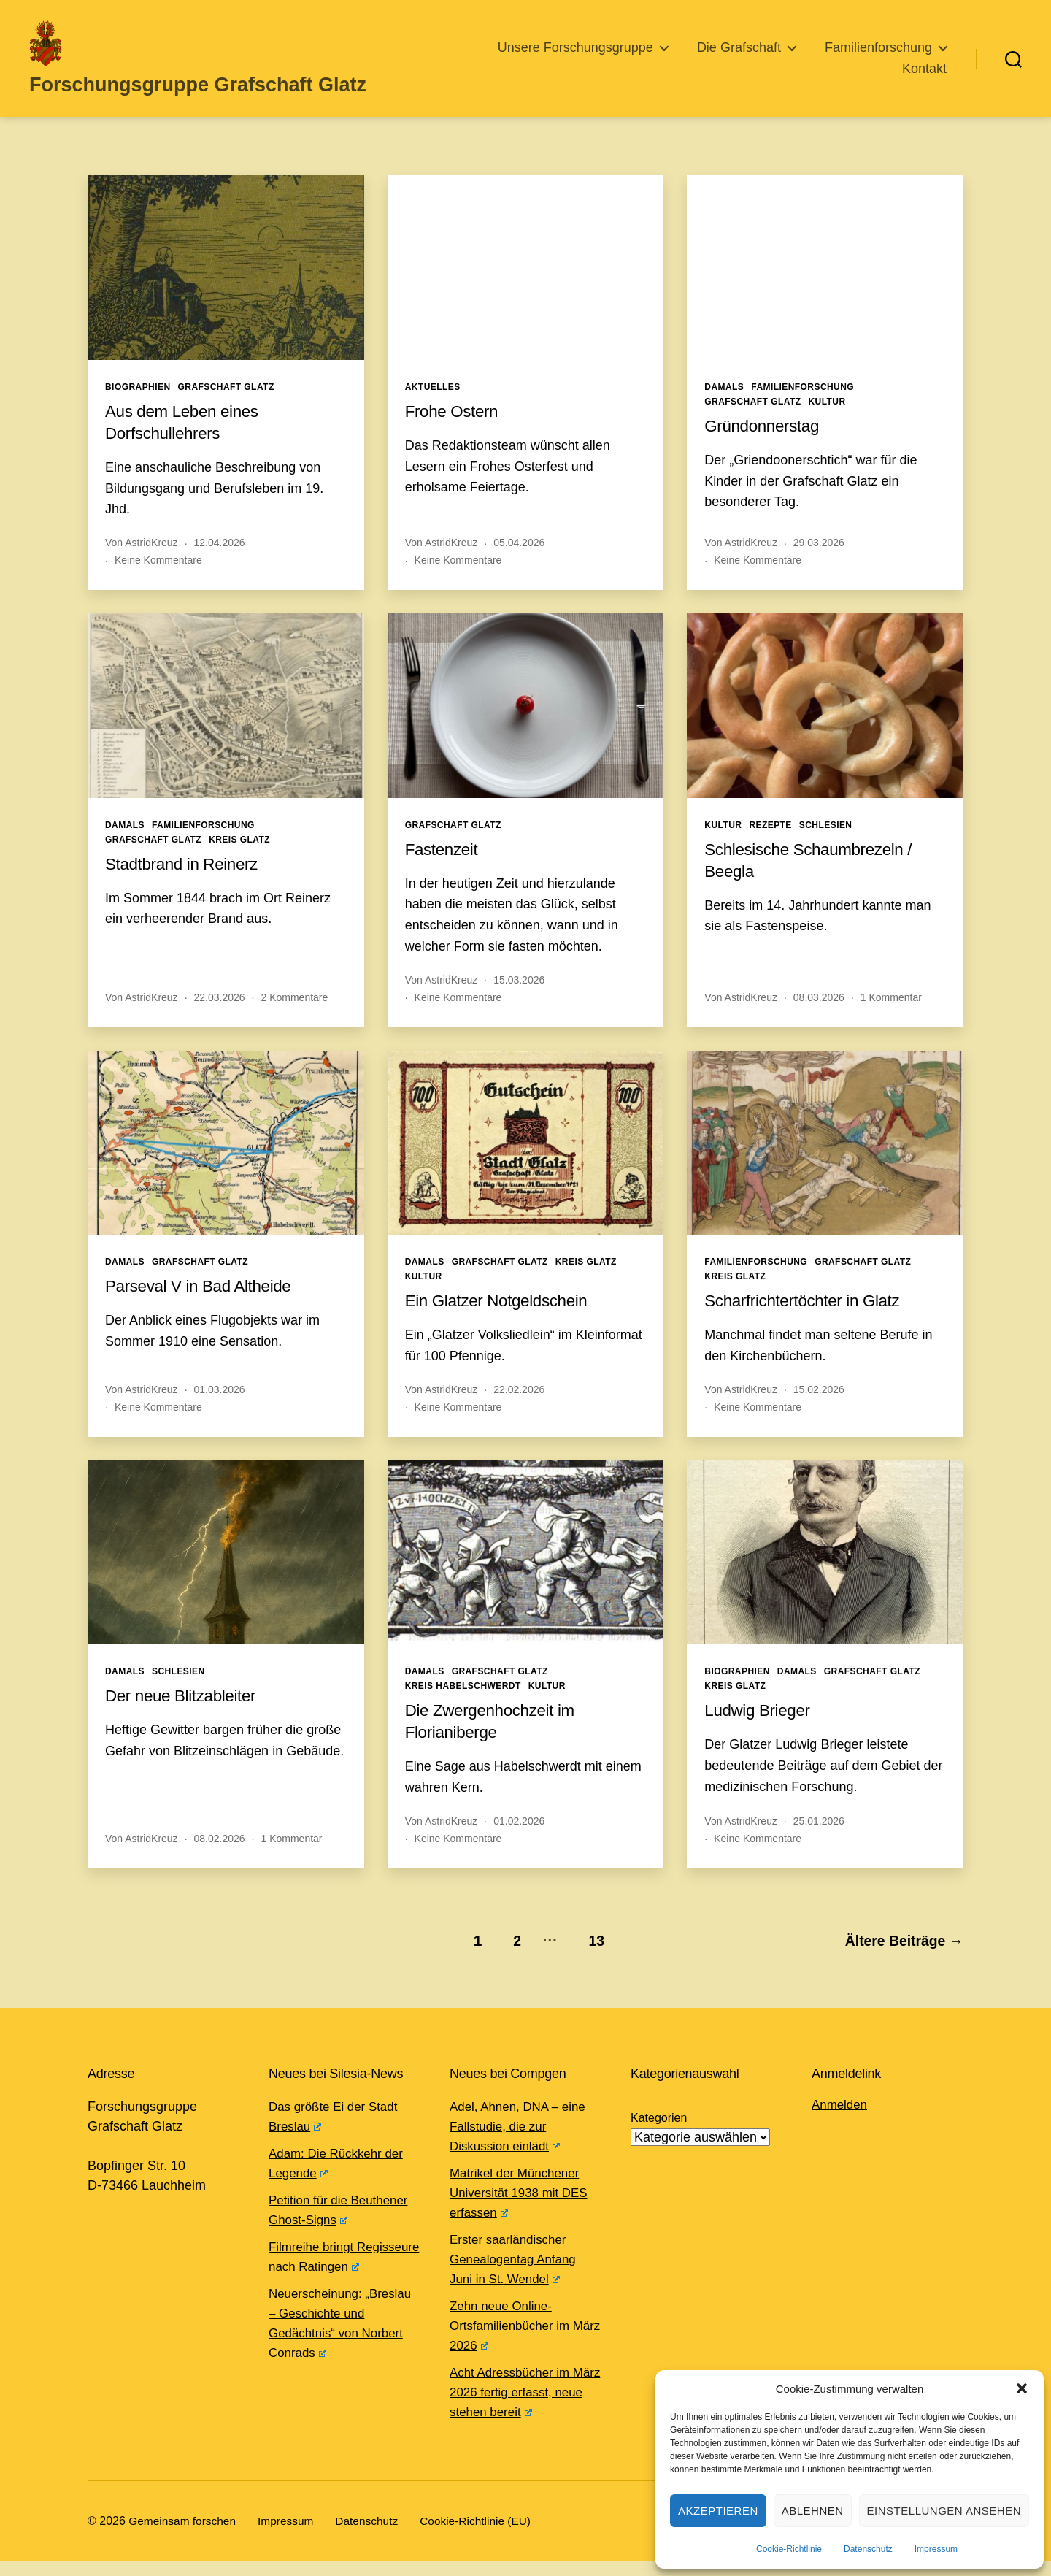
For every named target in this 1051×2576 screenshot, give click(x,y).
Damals (724, 406)
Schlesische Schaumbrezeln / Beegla (815, 879)
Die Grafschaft (739, 57)
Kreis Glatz (239, 859)
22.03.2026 (219, 1016)
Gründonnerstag (765, 444)
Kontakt (924, 78)
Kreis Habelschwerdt (463, 1706)
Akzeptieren (718, 2510)
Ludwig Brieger (760, 1729)
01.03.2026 (219, 1408)
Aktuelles (433, 406)
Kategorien (659, 2132)
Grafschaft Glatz (226, 406)
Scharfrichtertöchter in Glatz (809, 1320)
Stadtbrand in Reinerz (187, 882)
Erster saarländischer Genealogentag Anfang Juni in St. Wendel (517, 2274)
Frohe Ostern (455, 430)
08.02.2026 (219, 1858)
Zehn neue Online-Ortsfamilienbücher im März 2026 (513, 2340)
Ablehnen (813, 2510)
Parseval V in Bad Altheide (204, 1305)
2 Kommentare (294, 1016)
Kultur (826, 420)
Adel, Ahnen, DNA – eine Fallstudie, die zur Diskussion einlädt (522, 2141)
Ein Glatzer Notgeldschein (503, 1320)
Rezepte (770, 844)
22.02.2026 (518, 1408)
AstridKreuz (151, 562)
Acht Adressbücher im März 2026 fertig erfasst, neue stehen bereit (520, 2407)
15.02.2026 (818, 1408)
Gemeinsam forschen (183, 2535)
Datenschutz (868, 2549)
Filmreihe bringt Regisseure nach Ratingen (318, 2281)
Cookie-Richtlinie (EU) (485, 2535)
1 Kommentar (891, 1016)
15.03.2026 (518, 999)
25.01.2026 (818, 1841)
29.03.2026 (818, 562)
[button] (1022, 2388)
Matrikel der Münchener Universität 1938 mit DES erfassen (523, 2207)
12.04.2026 (219, 562)
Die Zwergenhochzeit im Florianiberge (496, 1740)
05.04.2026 (518, 562)
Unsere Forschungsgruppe (575, 57)
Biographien (138, 406)
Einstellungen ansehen (944, 2510)
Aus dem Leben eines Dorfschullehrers (187, 440)
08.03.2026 (818, 1016)
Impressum (936, 2549)
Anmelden (841, 2119)
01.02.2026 (518, 1841)
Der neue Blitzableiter (186, 1715)
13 (589, 1955)
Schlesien (825, 844)
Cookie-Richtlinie (789, 2549)
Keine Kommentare (158, 580)
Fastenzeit (444, 868)
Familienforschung (878, 57)
